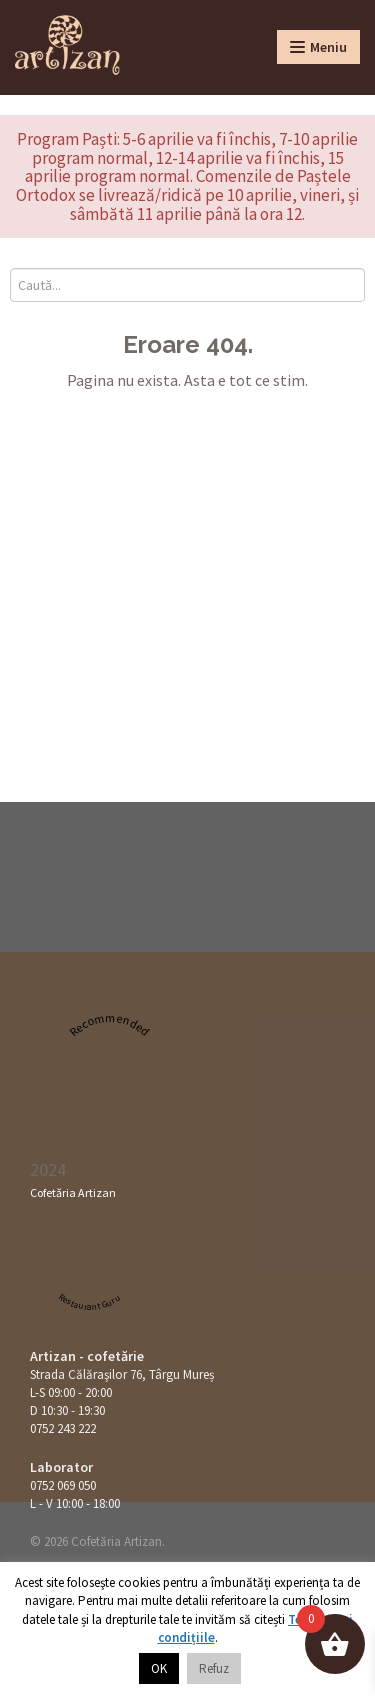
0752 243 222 (63, 1428)
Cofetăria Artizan (73, 1192)
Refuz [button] (214, 1668)
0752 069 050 (63, 1485)
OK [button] (159, 1668)
